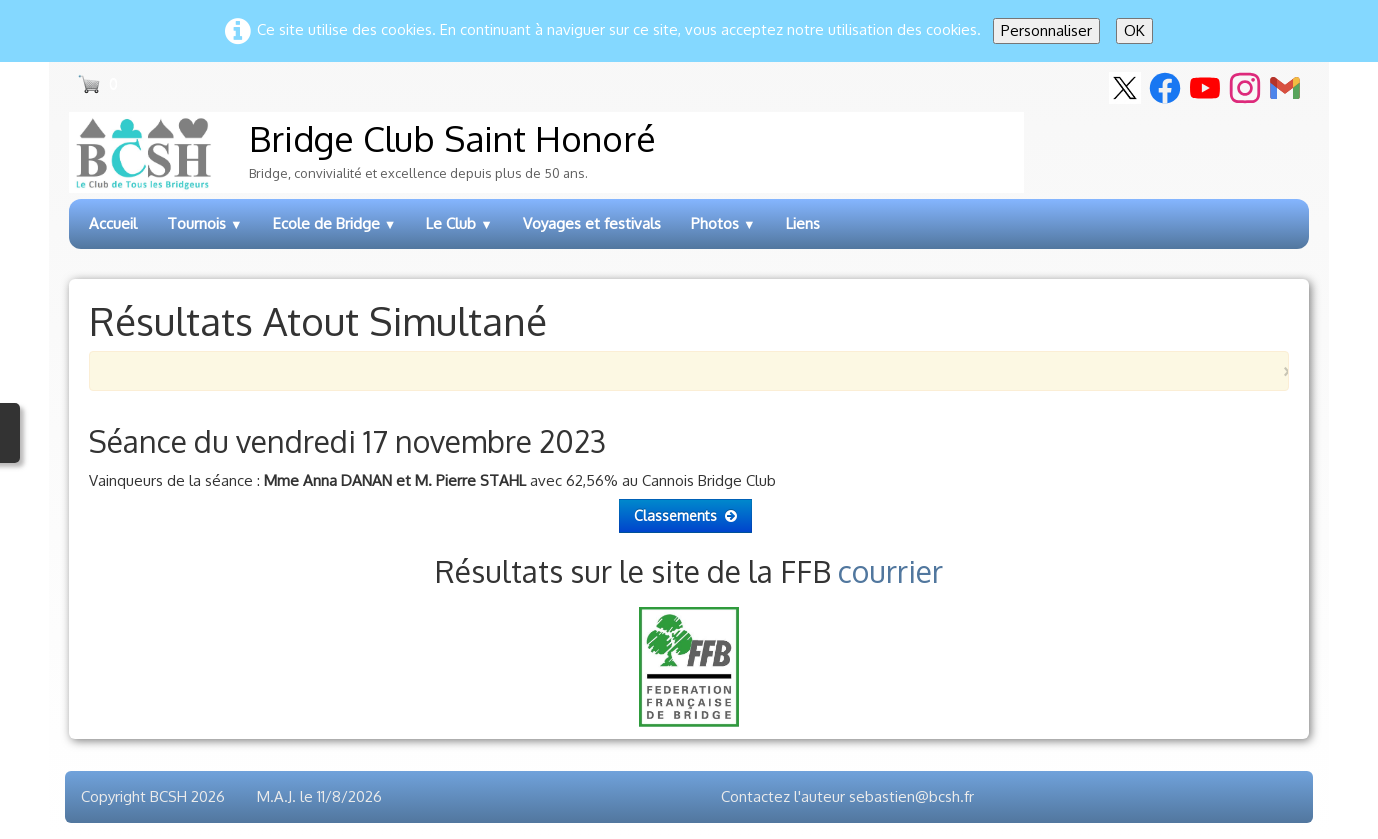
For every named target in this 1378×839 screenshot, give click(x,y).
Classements (685, 515)
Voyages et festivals (592, 223)
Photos (723, 223)
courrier (890, 571)
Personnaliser (1046, 30)
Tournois (205, 223)
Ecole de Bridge (335, 223)
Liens (803, 223)
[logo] (546, 152)
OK (1134, 30)
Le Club (459, 223)
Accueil (113, 223)
